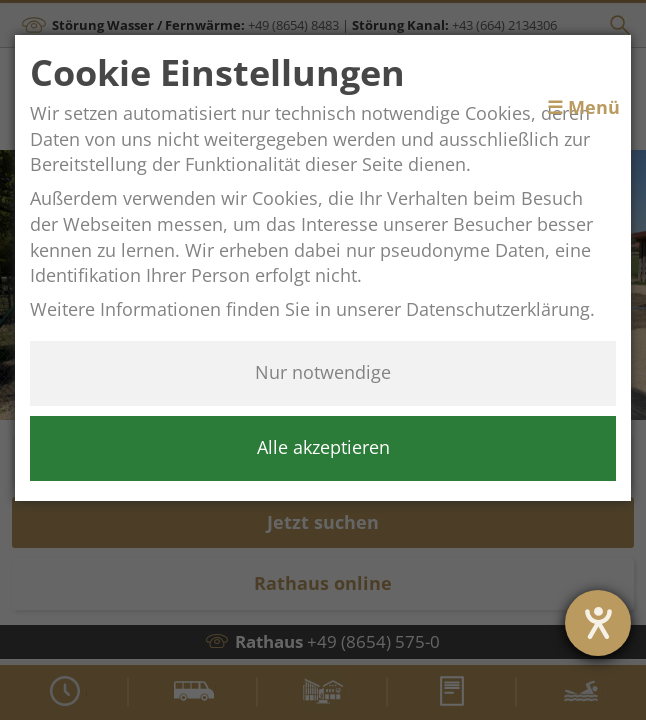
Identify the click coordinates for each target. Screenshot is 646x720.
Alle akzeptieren (323, 447)
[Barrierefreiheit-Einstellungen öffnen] (598, 623)
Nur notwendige (323, 372)
